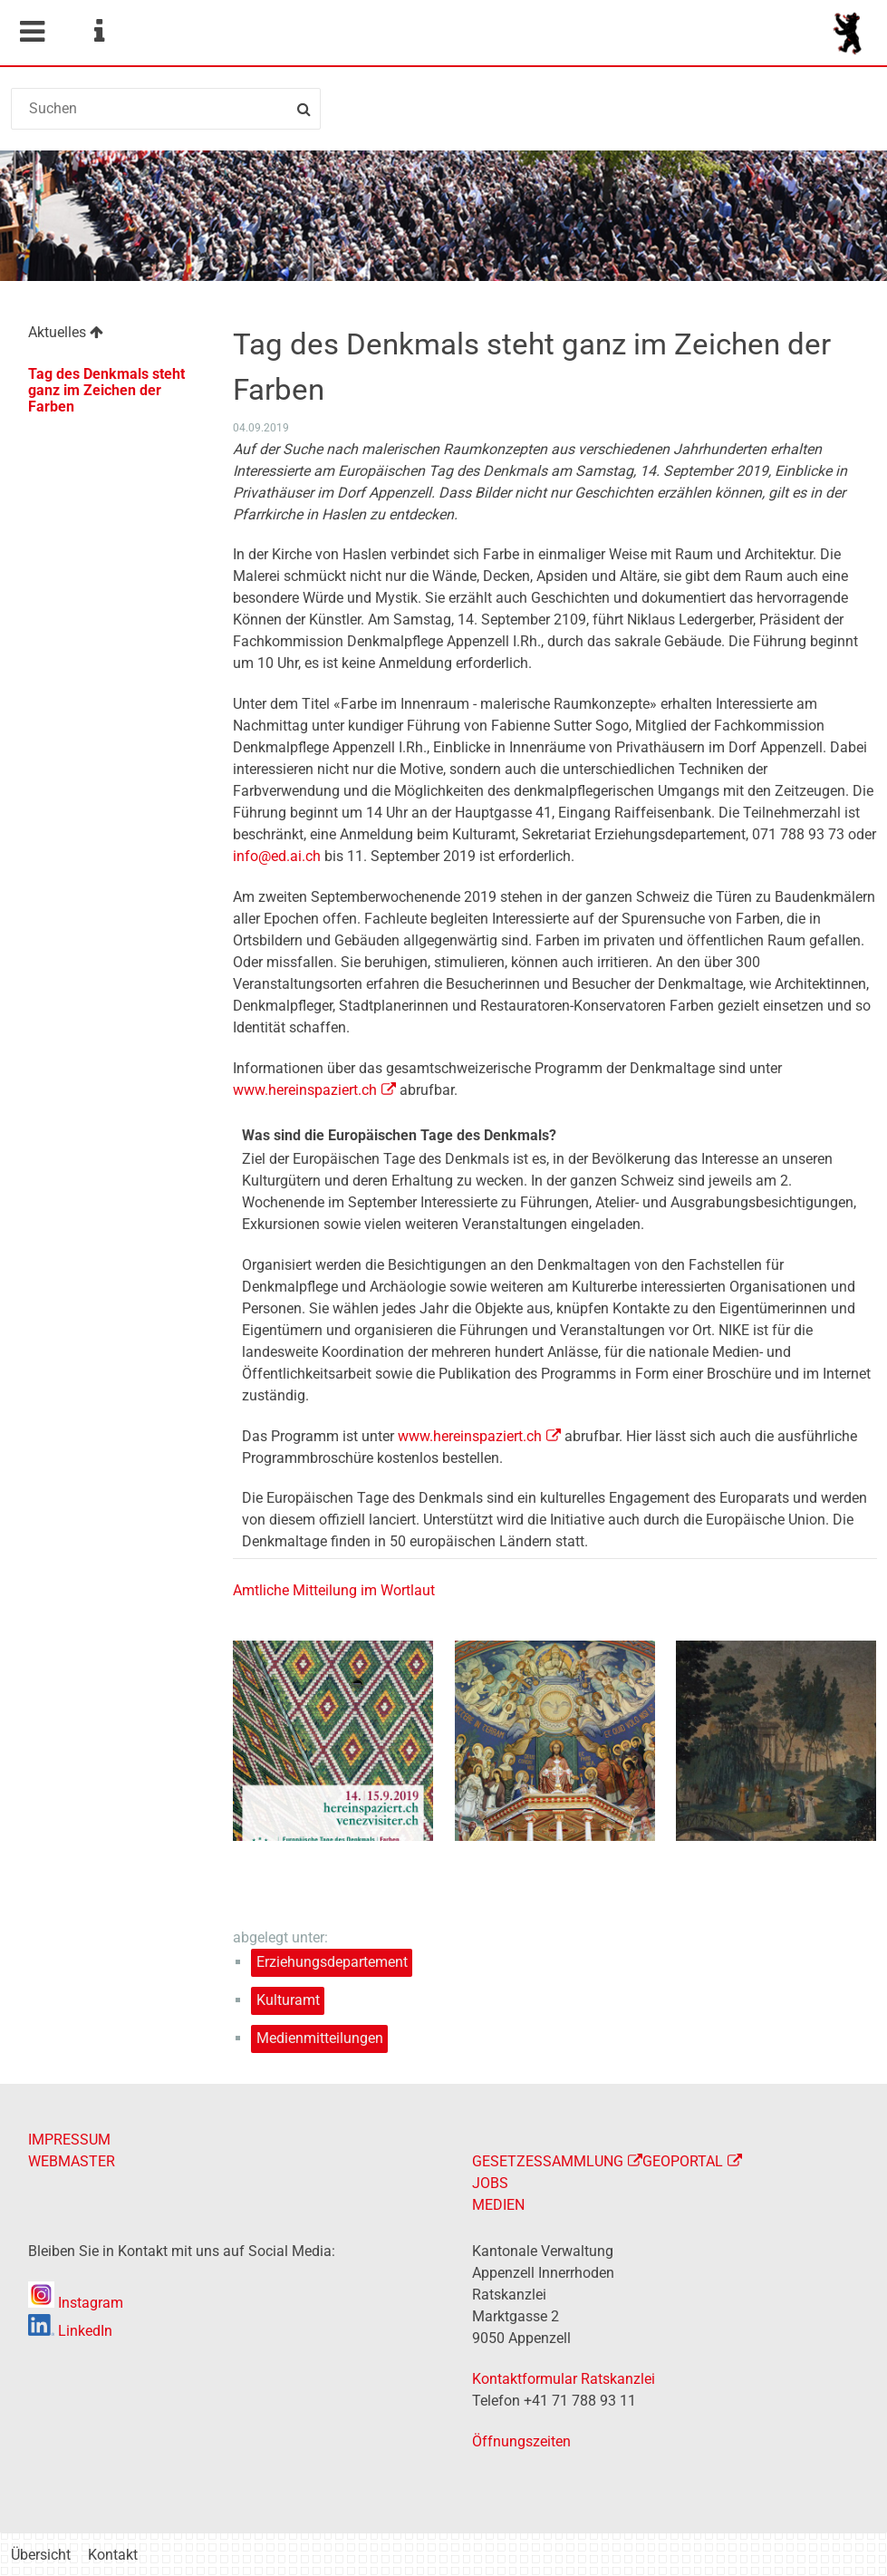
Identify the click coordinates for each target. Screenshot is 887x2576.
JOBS (490, 2183)
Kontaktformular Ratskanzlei (563, 2378)
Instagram (75, 2302)
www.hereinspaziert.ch (305, 1090)
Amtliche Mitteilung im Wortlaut (334, 1590)
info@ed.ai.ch (277, 856)
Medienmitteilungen (319, 2038)
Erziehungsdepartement (332, 1962)
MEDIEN (498, 2204)
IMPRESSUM (69, 2139)
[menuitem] (110, 335)
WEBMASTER (71, 2161)
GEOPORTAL (682, 2161)
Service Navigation (98, 31)
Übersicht (41, 2554)
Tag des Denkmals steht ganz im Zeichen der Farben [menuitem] (106, 390)
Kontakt (113, 2554)
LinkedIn (70, 2330)
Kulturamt (288, 2000)
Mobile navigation (31, 31)
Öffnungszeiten (521, 2441)
